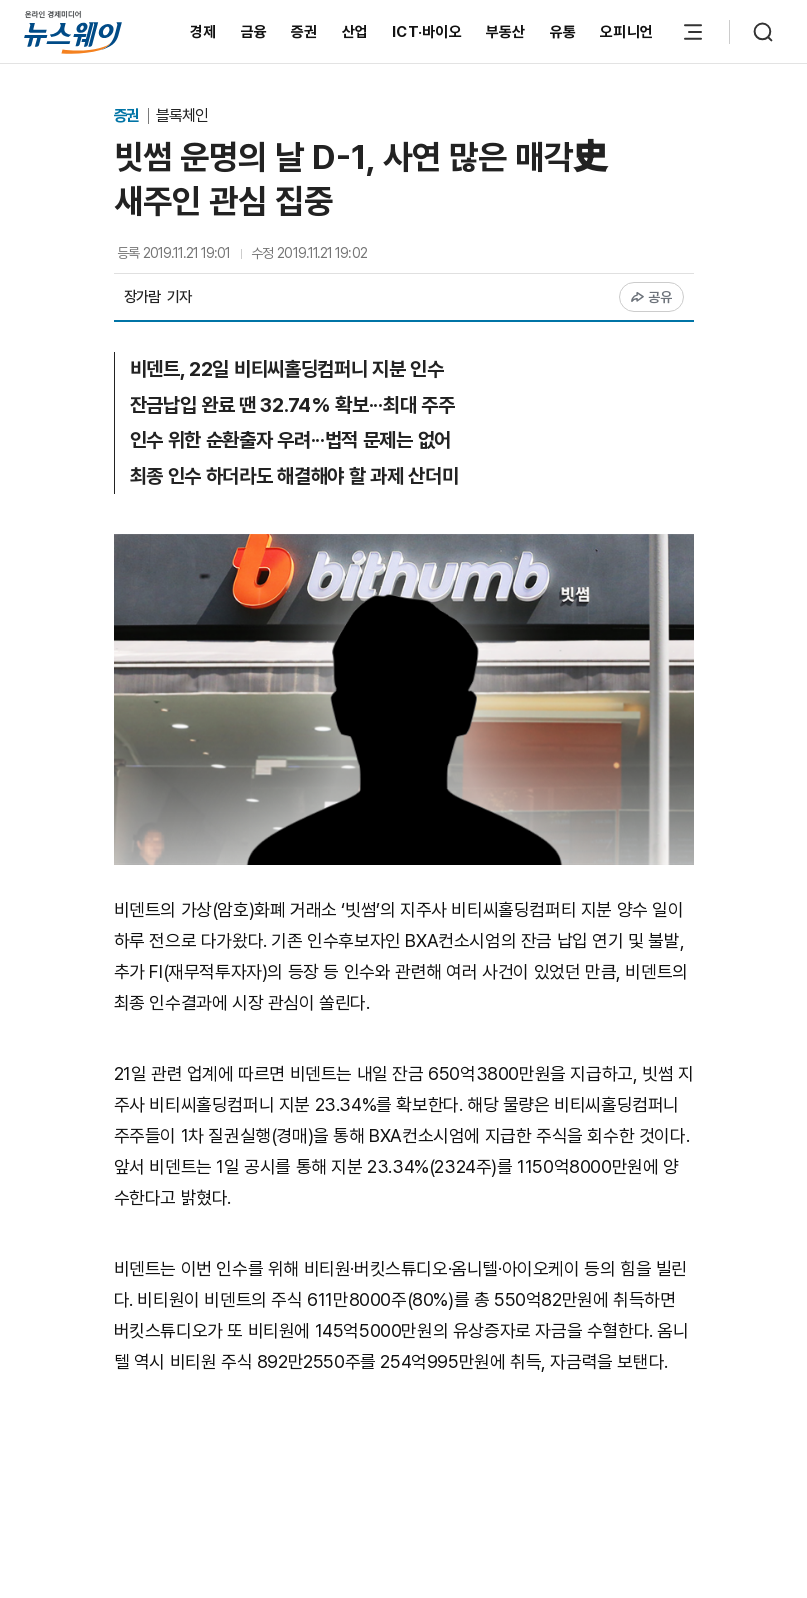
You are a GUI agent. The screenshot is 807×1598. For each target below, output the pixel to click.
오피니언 (626, 32)
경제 (203, 32)
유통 (563, 32)
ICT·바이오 (427, 32)
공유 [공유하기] (651, 297)
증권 (304, 32)
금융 (254, 32)
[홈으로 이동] (73, 31)
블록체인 (182, 115)
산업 (355, 32)
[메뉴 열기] (693, 32)
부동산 (506, 32)
